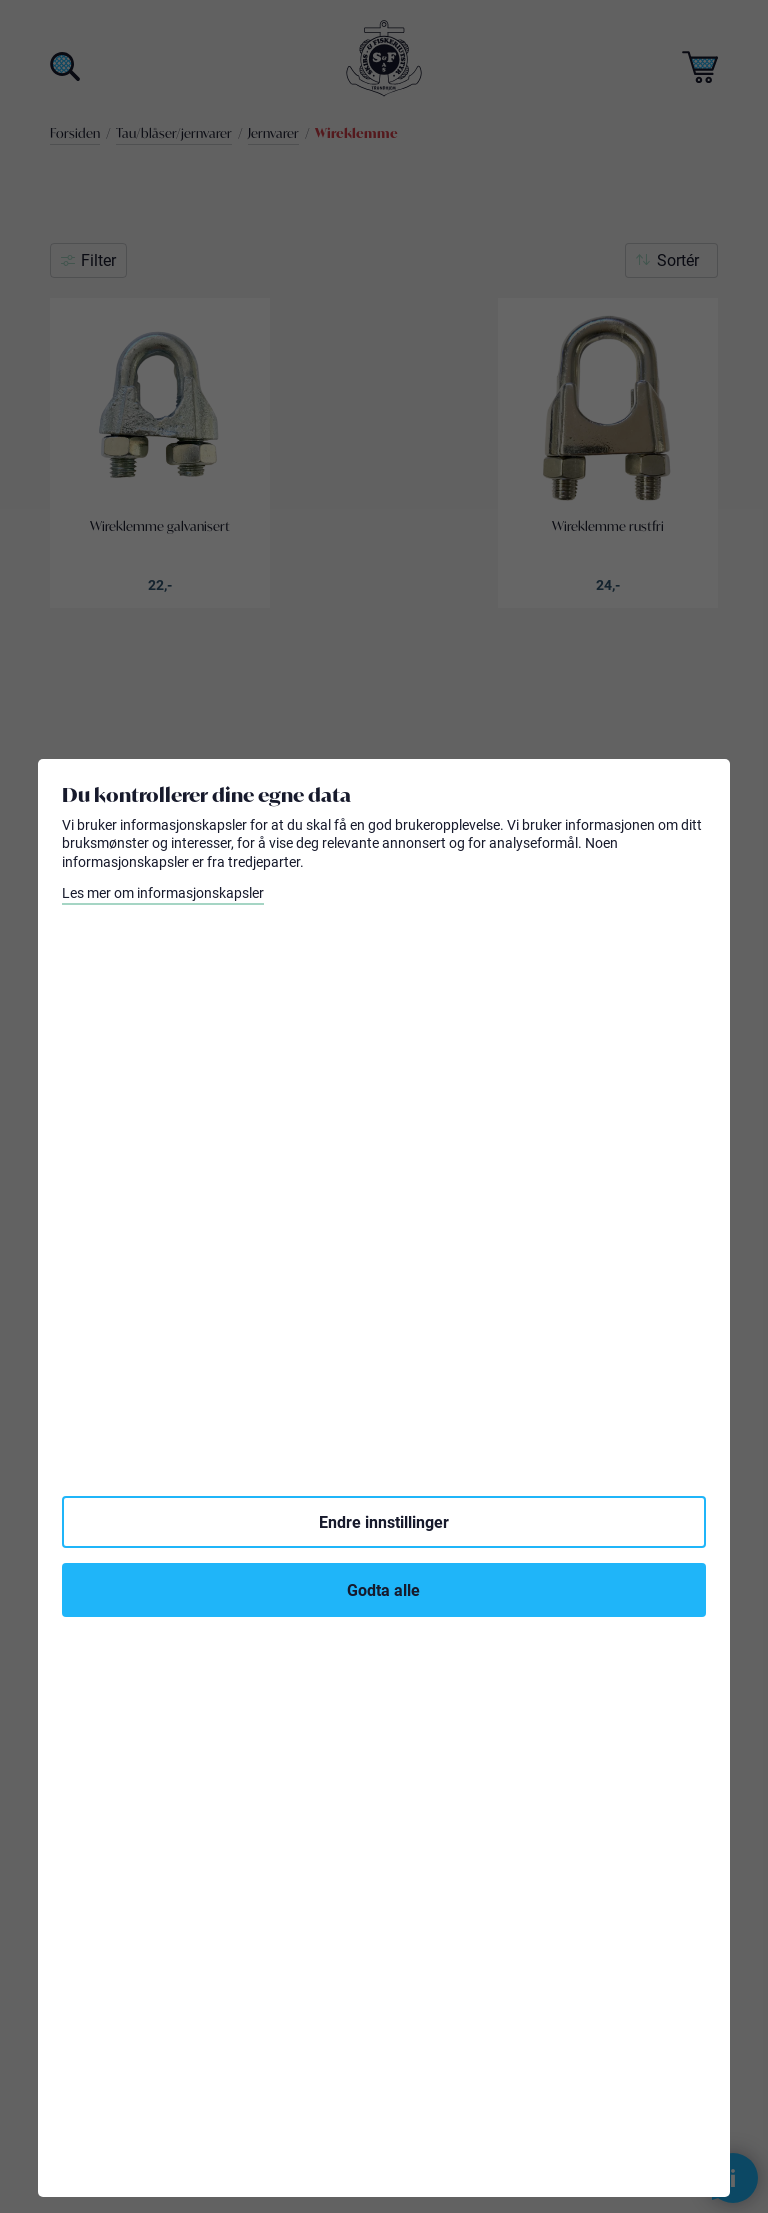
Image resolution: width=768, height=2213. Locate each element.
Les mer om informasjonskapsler (163, 893)
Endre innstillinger (384, 1521)
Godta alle (383, 1589)
